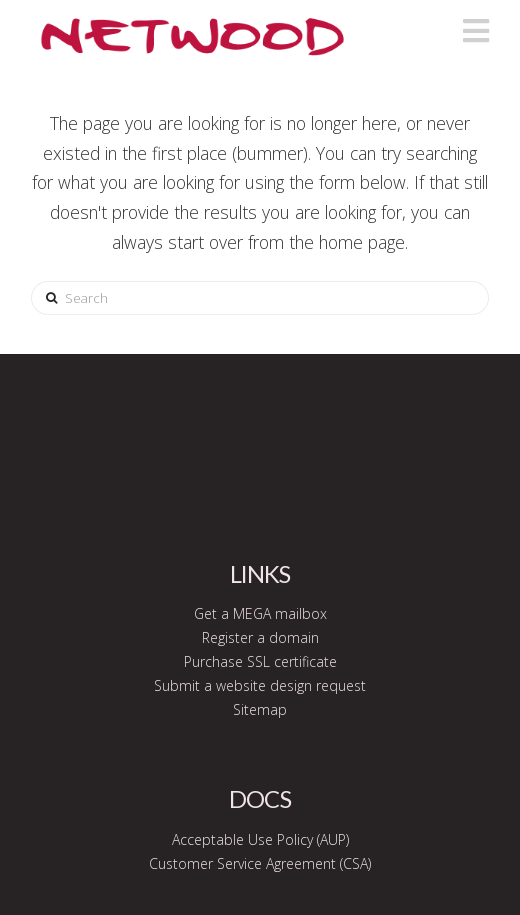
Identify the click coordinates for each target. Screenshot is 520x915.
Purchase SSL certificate (260, 661)
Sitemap (260, 709)
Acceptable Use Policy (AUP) (260, 839)
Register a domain (260, 637)
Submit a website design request (260, 685)
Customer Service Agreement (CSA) (260, 863)
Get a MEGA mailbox (260, 613)
